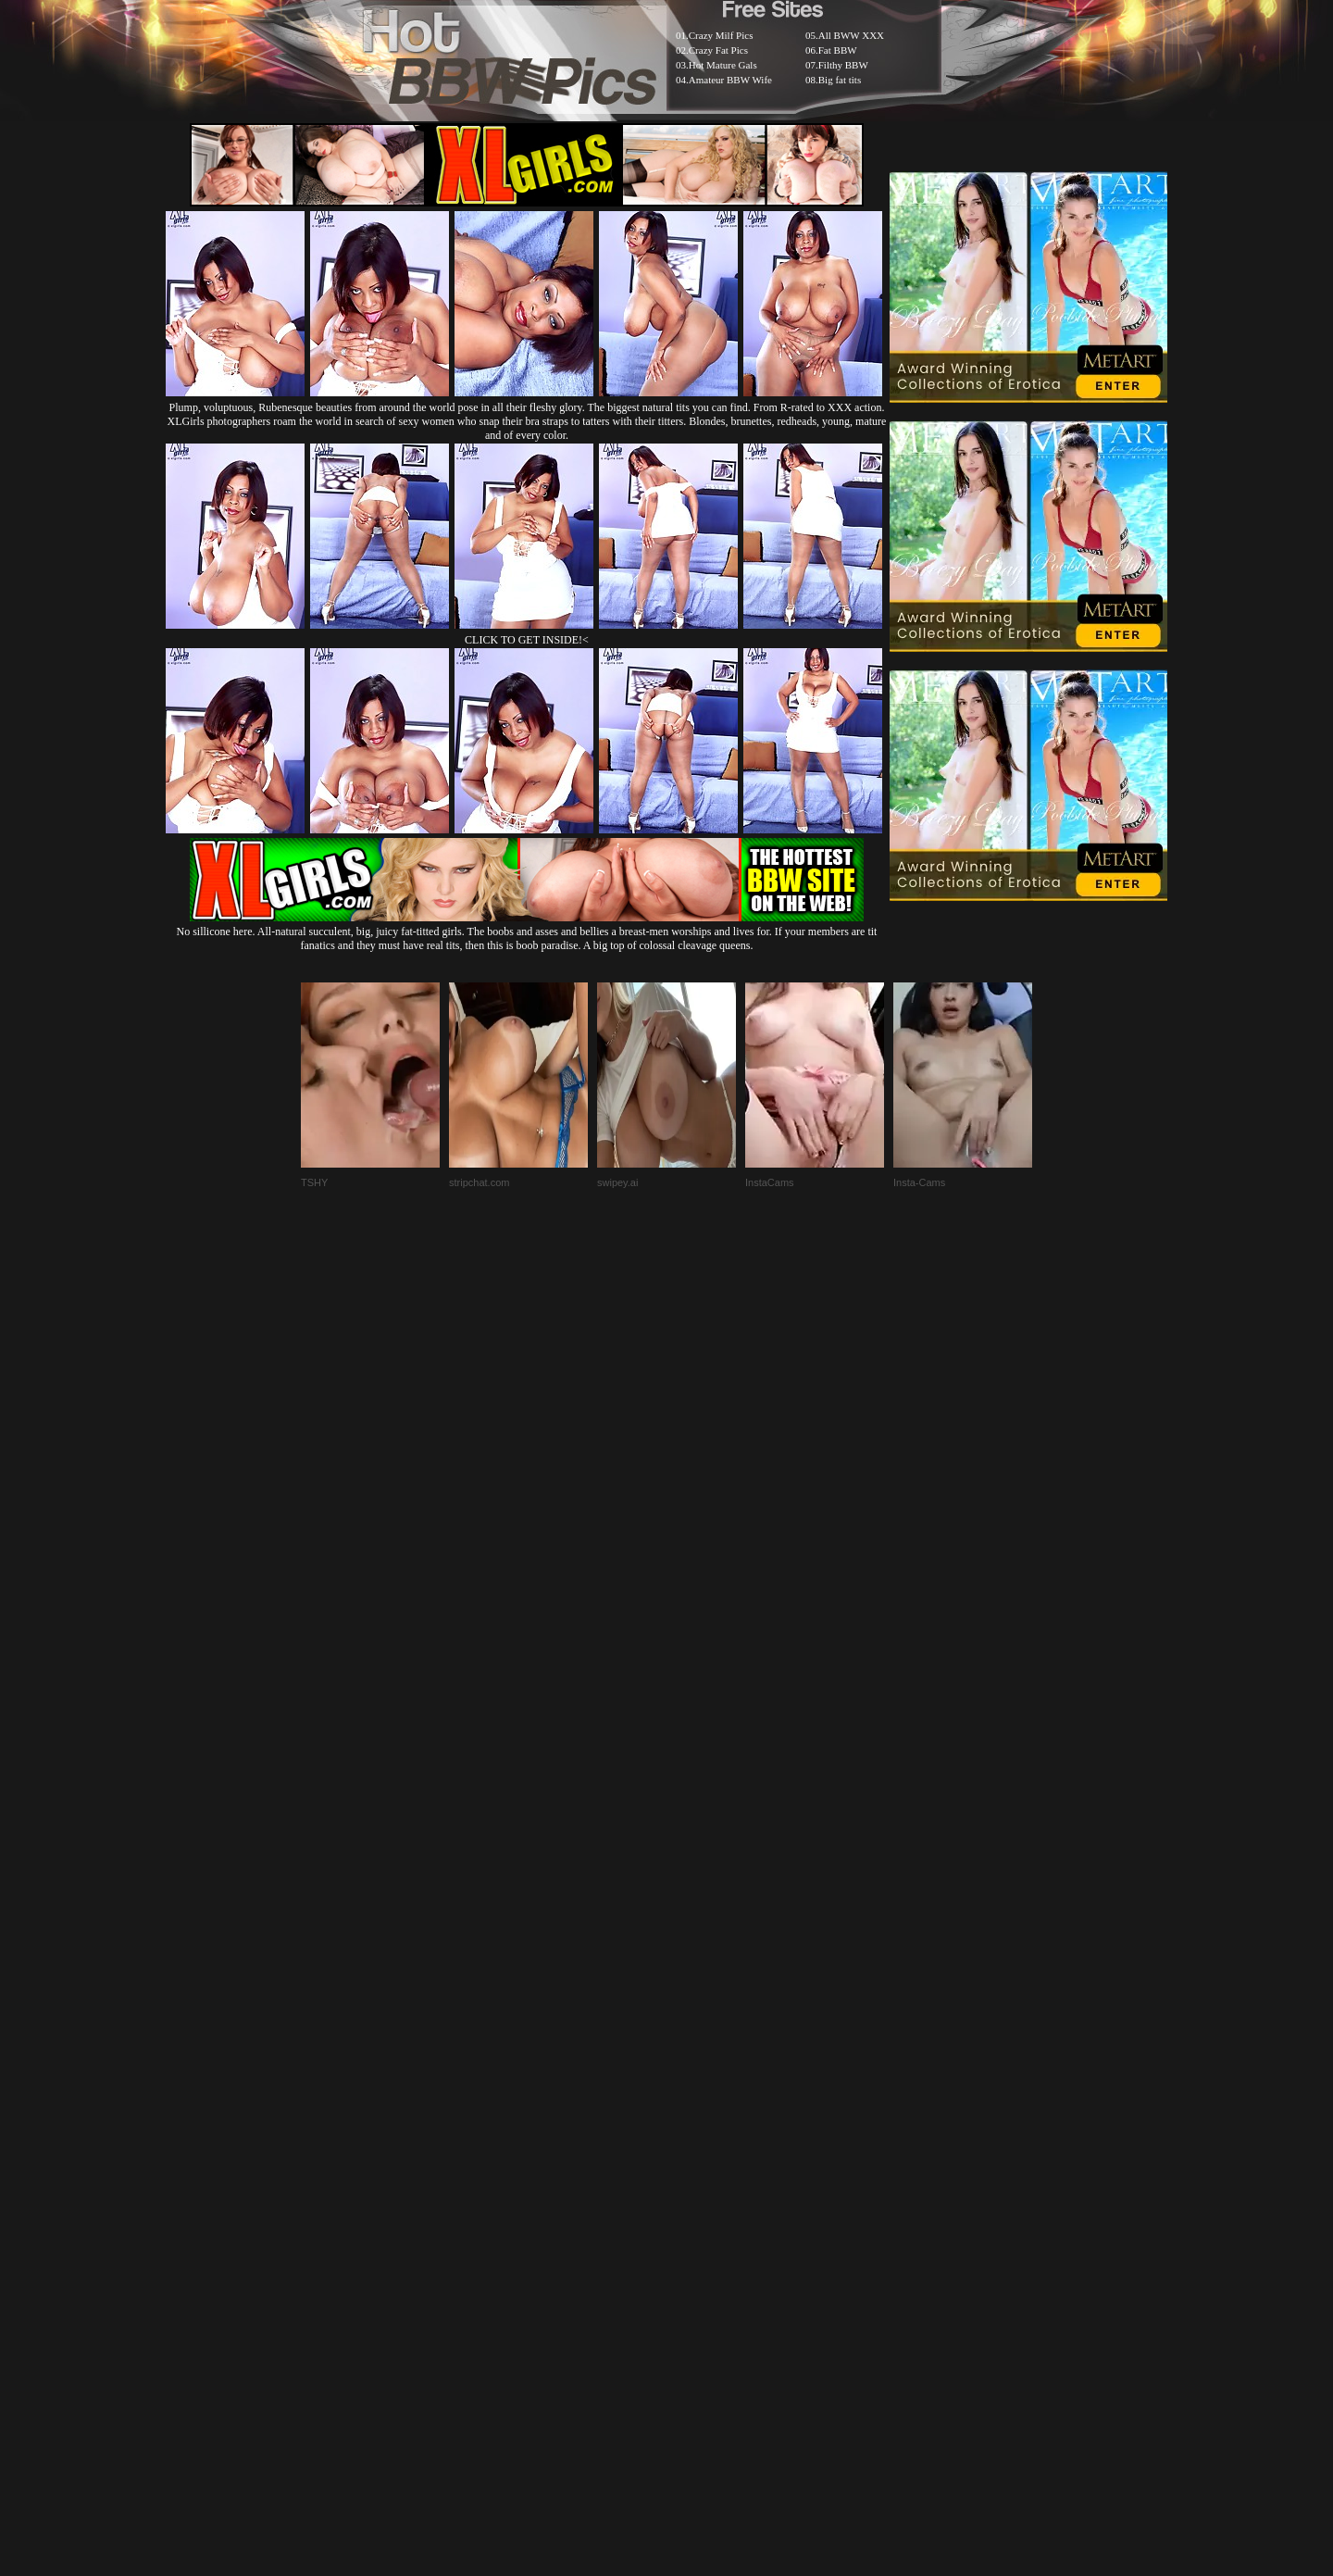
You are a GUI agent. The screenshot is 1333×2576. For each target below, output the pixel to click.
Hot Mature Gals (723, 64)
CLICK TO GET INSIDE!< (527, 639)
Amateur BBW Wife (730, 79)
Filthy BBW (843, 64)
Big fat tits (839, 79)
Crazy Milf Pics (721, 35)
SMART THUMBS (699, 2126)
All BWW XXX (851, 35)
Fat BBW (837, 50)
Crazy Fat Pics (718, 50)
